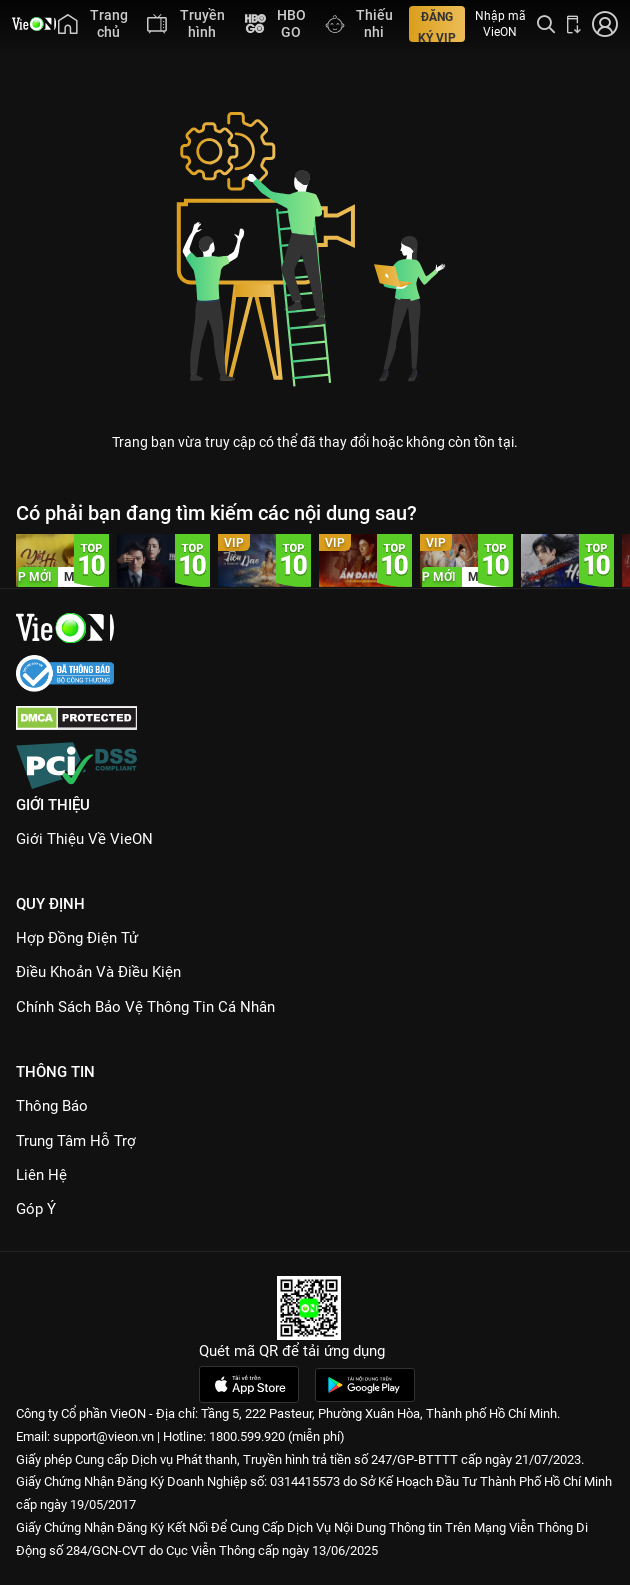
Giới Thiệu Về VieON (84, 839)
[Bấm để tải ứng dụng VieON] (574, 24)
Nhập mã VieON (500, 24)
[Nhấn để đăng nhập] (605, 24)
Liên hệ (41, 1175)
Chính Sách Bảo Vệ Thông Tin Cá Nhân (145, 1007)
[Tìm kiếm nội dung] (546, 24)
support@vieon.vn (103, 1436)
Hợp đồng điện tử (77, 938)
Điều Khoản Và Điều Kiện (98, 972)
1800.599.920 (247, 1436)
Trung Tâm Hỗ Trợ (76, 1141)
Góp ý (36, 1209)
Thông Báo (52, 1106)
